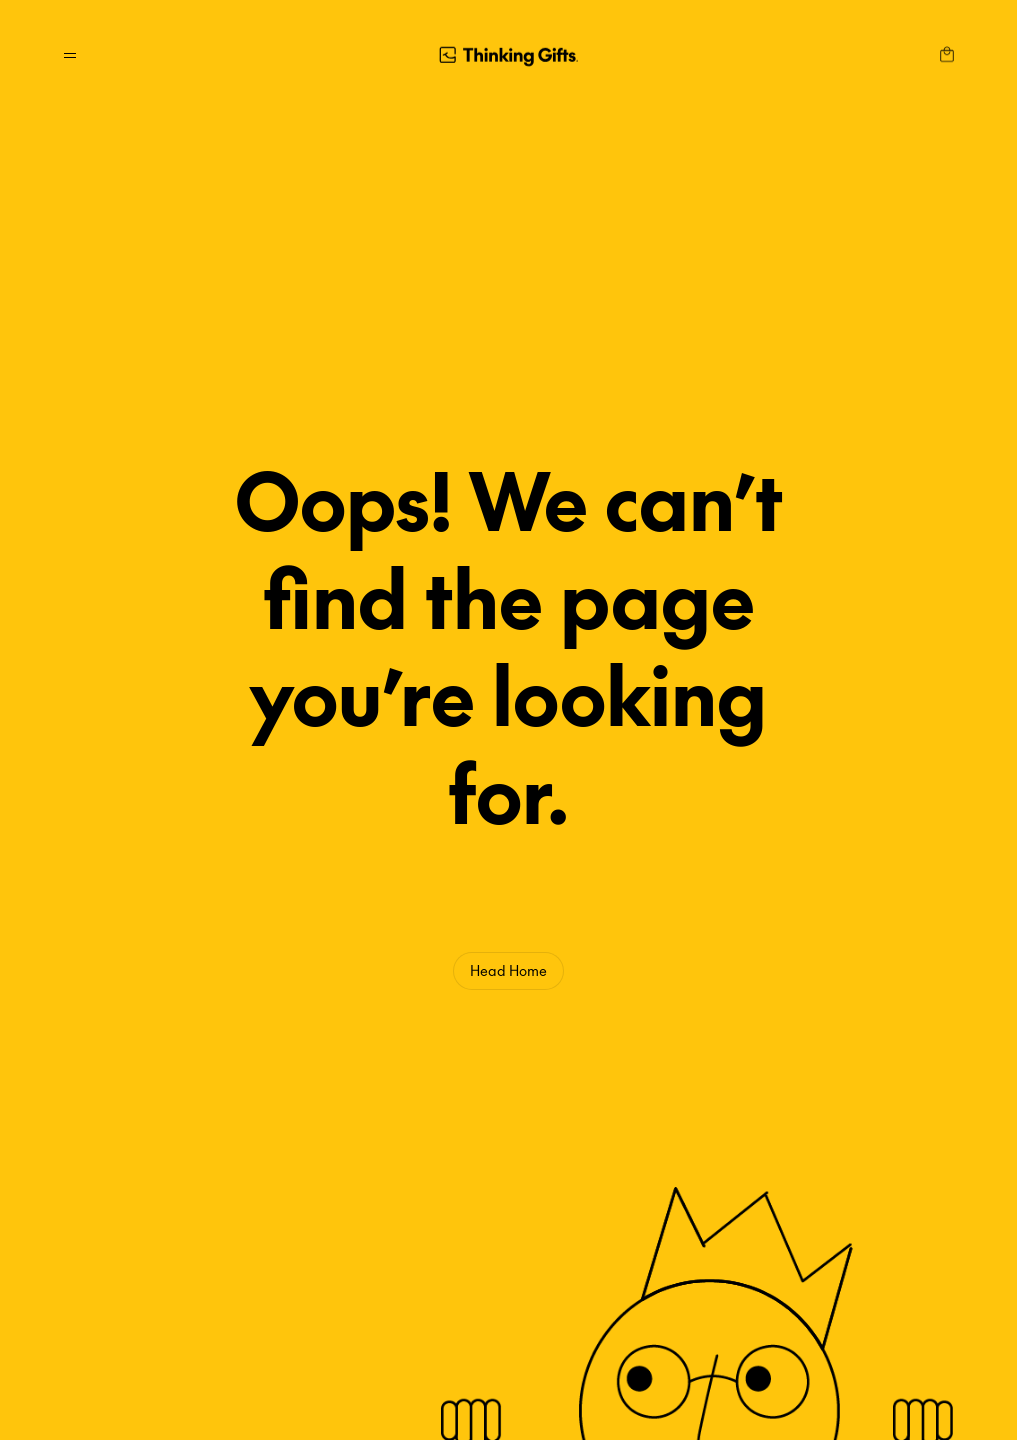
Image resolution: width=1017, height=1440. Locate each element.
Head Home (508, 970)
